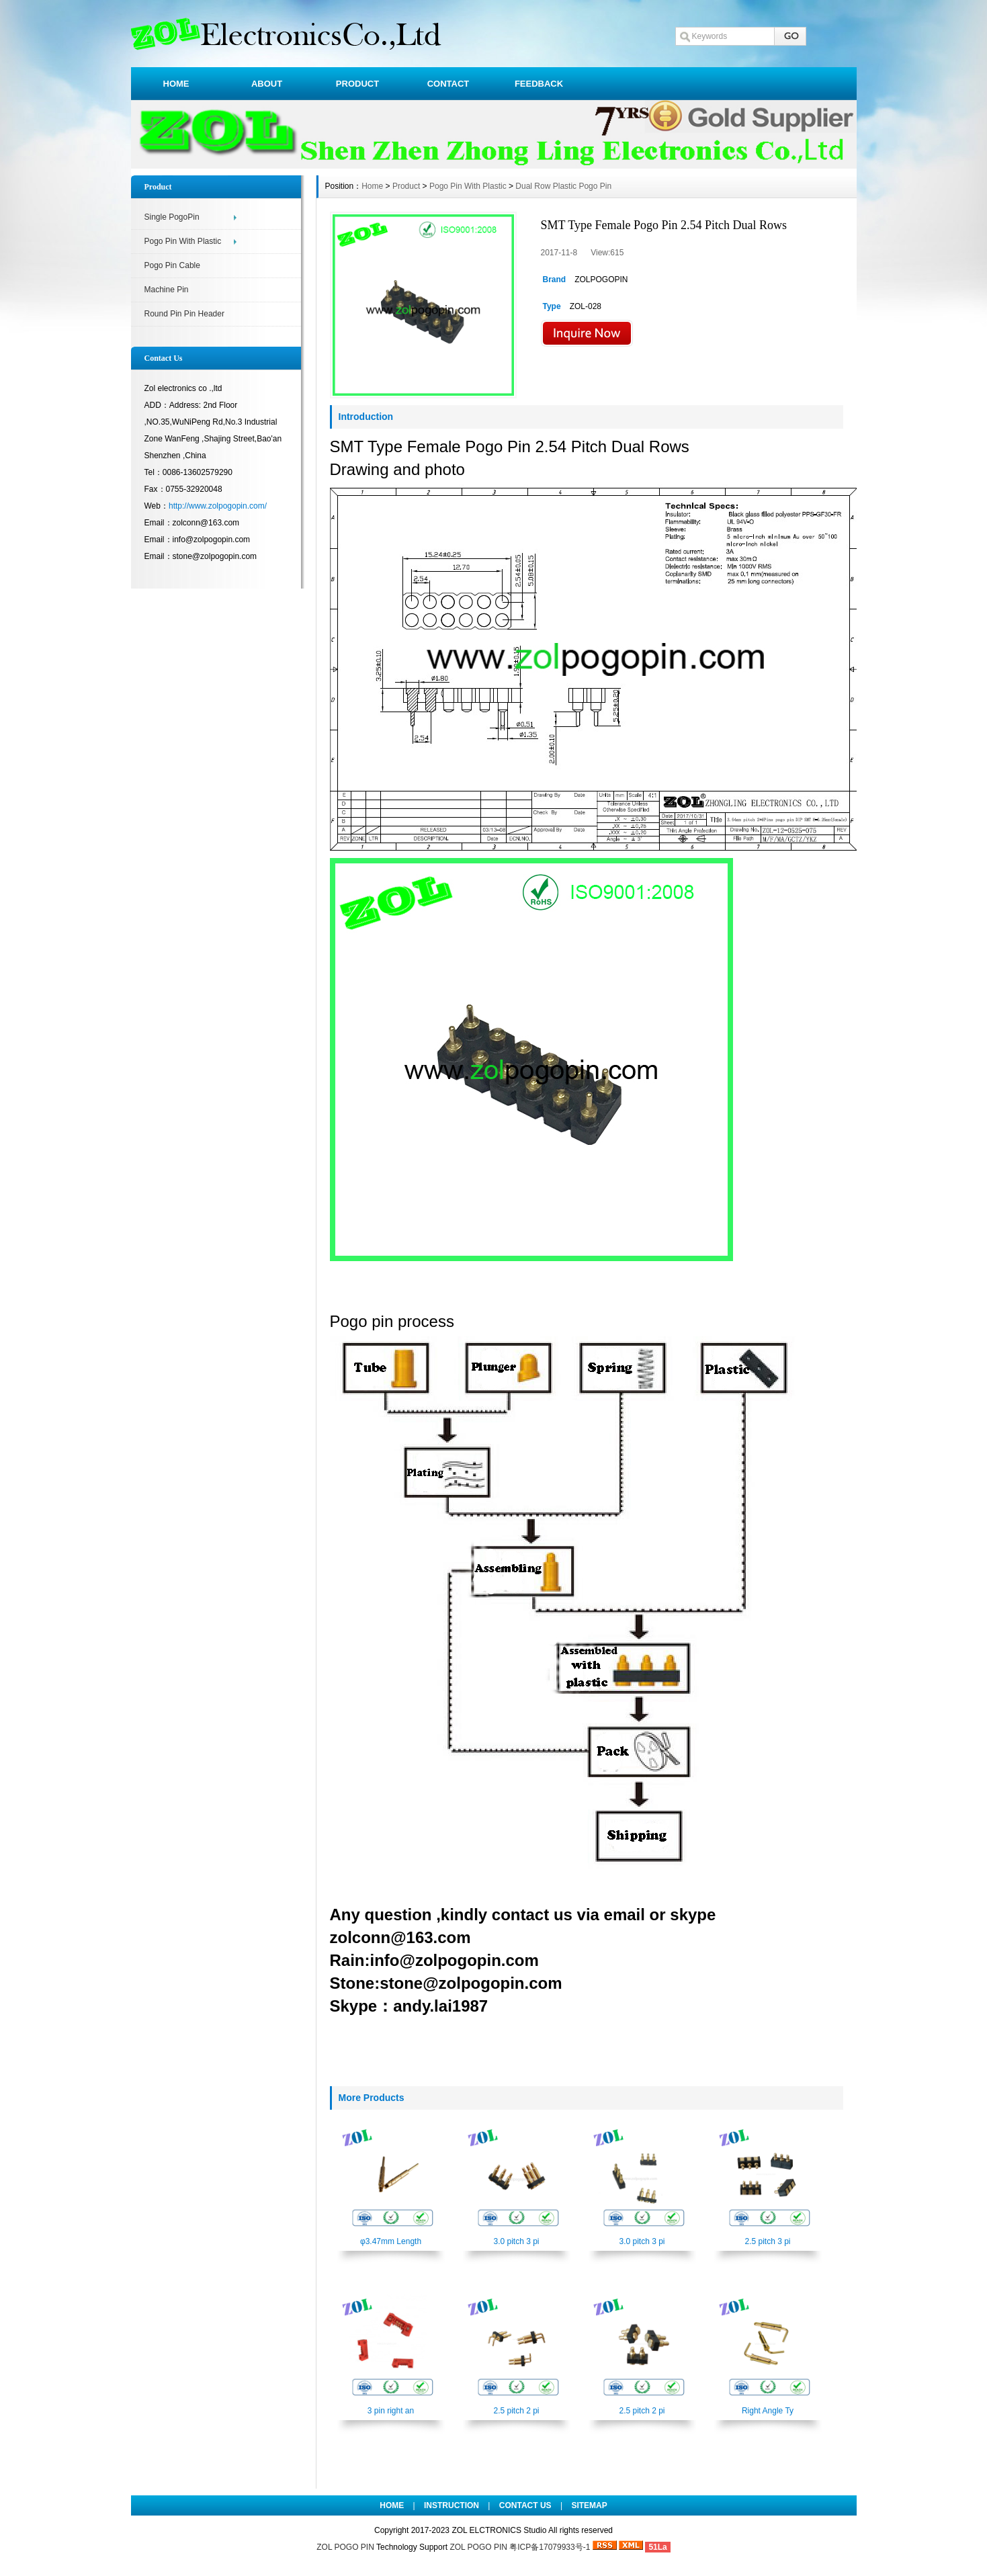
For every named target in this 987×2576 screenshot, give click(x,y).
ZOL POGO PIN (345, 2547)
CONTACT (448, 84)
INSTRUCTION (451, 2505)
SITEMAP (589, 2505)
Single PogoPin (172, 217)
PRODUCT (357, 84)
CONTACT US (525, 2505)
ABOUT (266, 84)
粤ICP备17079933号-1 (550, 2547)
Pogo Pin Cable (172, 265)
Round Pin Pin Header (184, 313)
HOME (176, 84)
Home (372, 186)
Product (406, 186)
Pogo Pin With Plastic (183, 241)
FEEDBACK (539, 84)
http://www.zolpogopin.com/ (218, 506)
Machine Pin (166, 289)
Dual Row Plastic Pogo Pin (563, 186)
